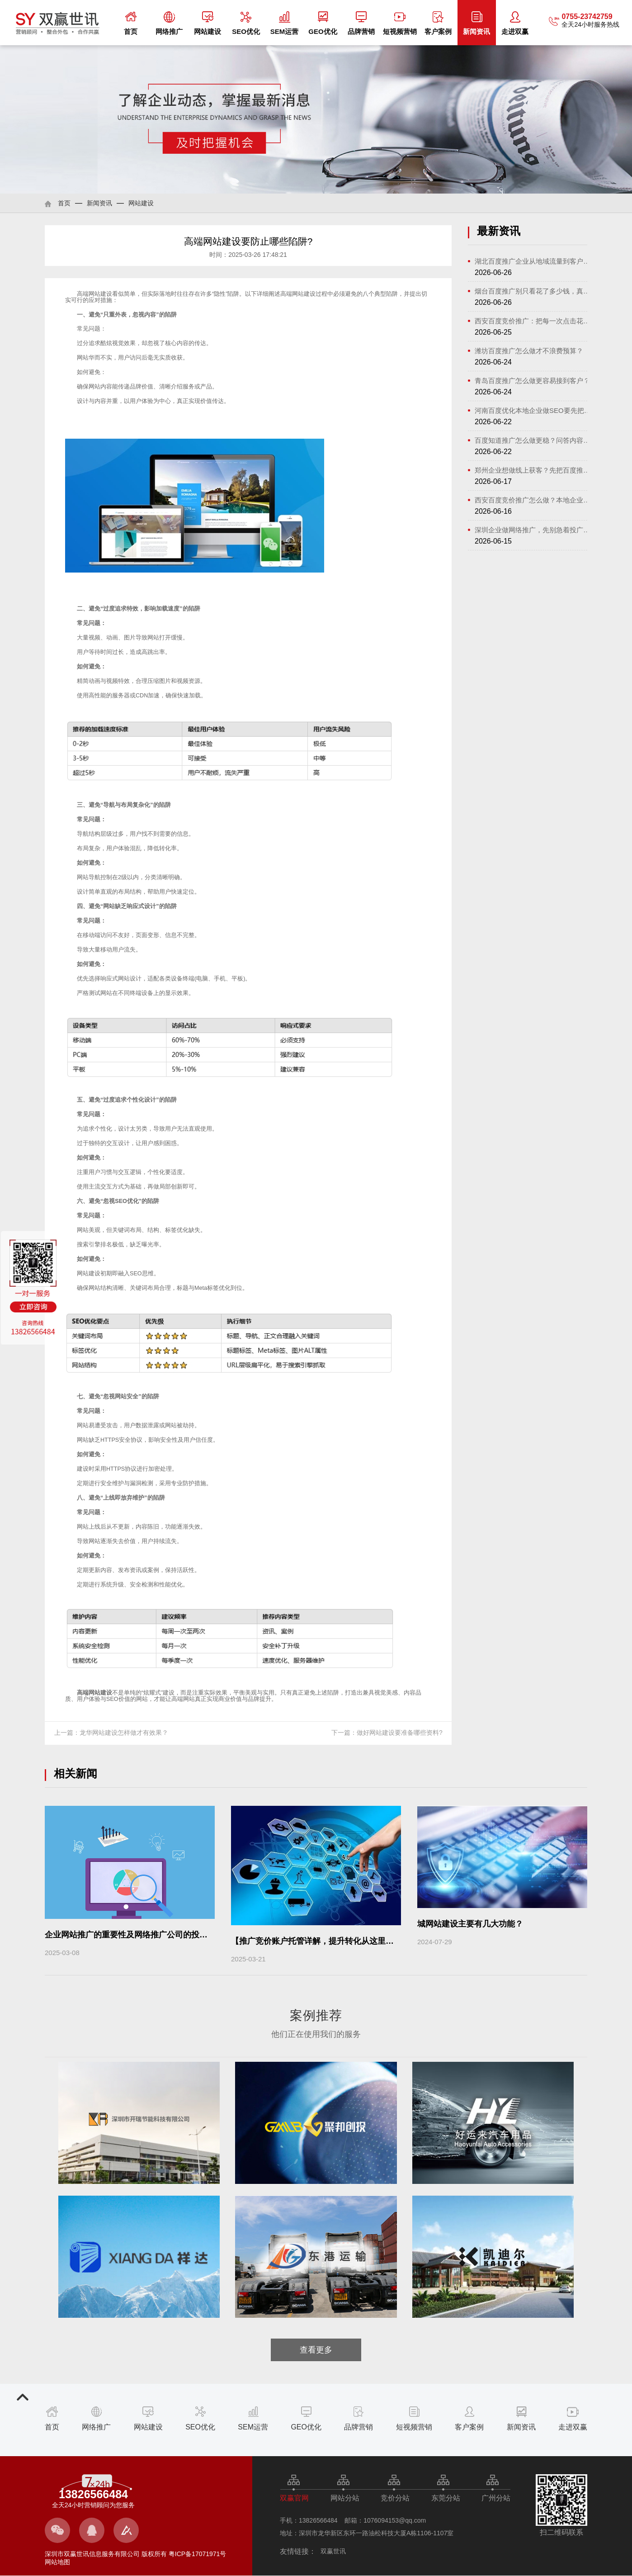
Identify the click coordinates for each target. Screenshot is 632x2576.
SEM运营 (284, 23)
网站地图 (57, 2562)
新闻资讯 (476, 23)
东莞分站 (445, 2498)
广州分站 (495, 2498)
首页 (130, 23)
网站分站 (344, 2498)
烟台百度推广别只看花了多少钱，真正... (534, 291)
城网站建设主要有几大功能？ (470, 1923)
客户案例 (438, 23)
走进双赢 (514, 23)
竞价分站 (395, 2498)
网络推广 (169, 23)
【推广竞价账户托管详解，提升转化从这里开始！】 (324, 1941)
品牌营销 (361, 23)
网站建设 (207, 23)
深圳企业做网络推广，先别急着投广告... (534, 530)
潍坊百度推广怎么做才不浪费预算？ (529, 351)
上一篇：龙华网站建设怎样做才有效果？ (111, 1732)
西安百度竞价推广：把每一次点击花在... (534, 321)
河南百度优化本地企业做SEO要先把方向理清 (534, 410)
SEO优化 (246, 23)
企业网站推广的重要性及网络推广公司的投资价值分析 (142, 1934)
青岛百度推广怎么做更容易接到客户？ (532, 380)
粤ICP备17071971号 (196, 2553)
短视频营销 (400, 23)
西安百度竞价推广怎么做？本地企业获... (534, 500)
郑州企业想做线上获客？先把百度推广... (534, 470)
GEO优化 (322, 23)
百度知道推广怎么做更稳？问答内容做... (534, 440)
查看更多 (316, 2349)
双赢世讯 (333, 2551)
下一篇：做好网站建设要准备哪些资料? (387, 1732)
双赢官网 (294, 2498)
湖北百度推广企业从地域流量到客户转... (534, 261)
